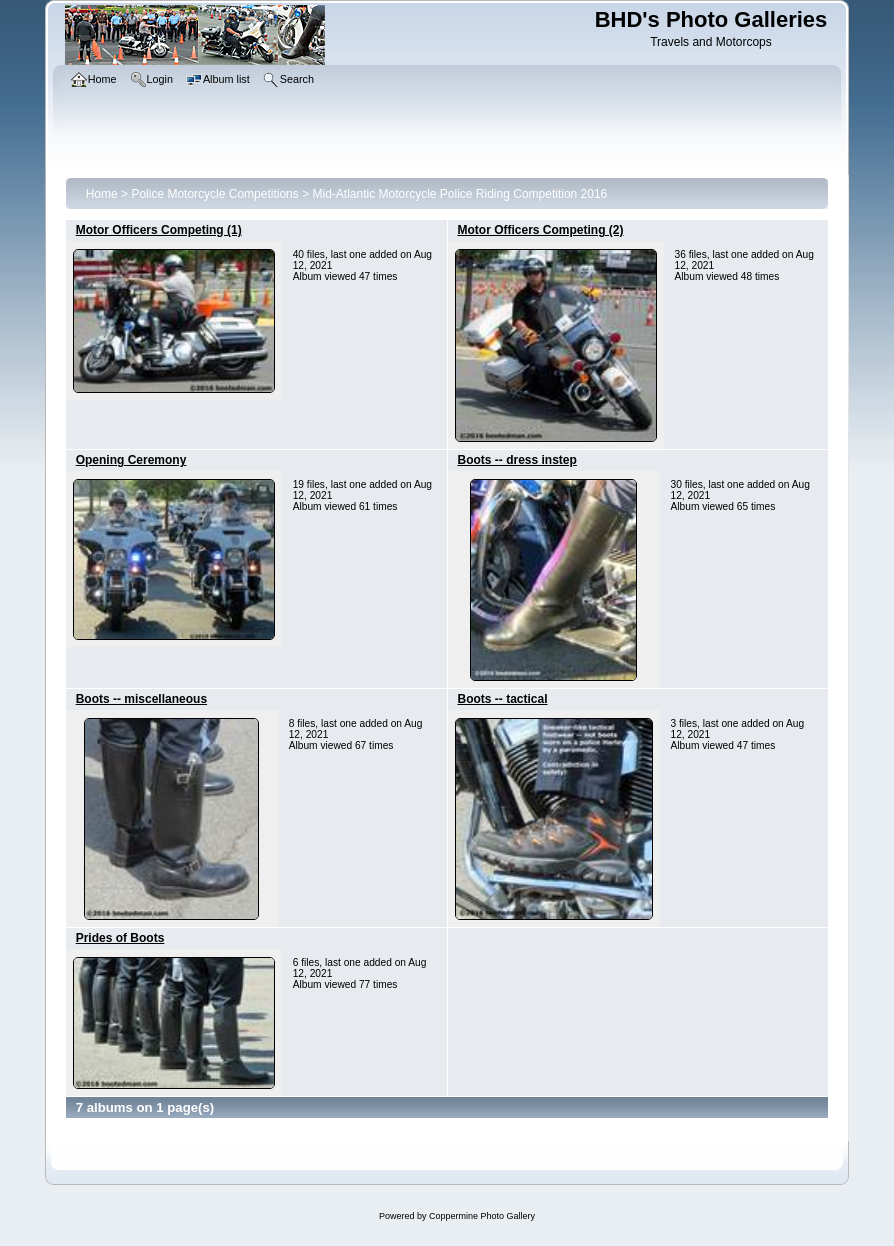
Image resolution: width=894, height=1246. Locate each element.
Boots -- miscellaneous (141, 699)
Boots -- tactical (503, 699)
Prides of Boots (120, 938)
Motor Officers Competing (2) (541, 230)
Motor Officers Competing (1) (159, 230)
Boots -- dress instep (517, 460)
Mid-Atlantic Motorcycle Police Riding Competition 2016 (459, 194)
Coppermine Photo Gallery (482, 1216)
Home (102, 194)
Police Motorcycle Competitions (214, 194)
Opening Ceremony (131, 460)
